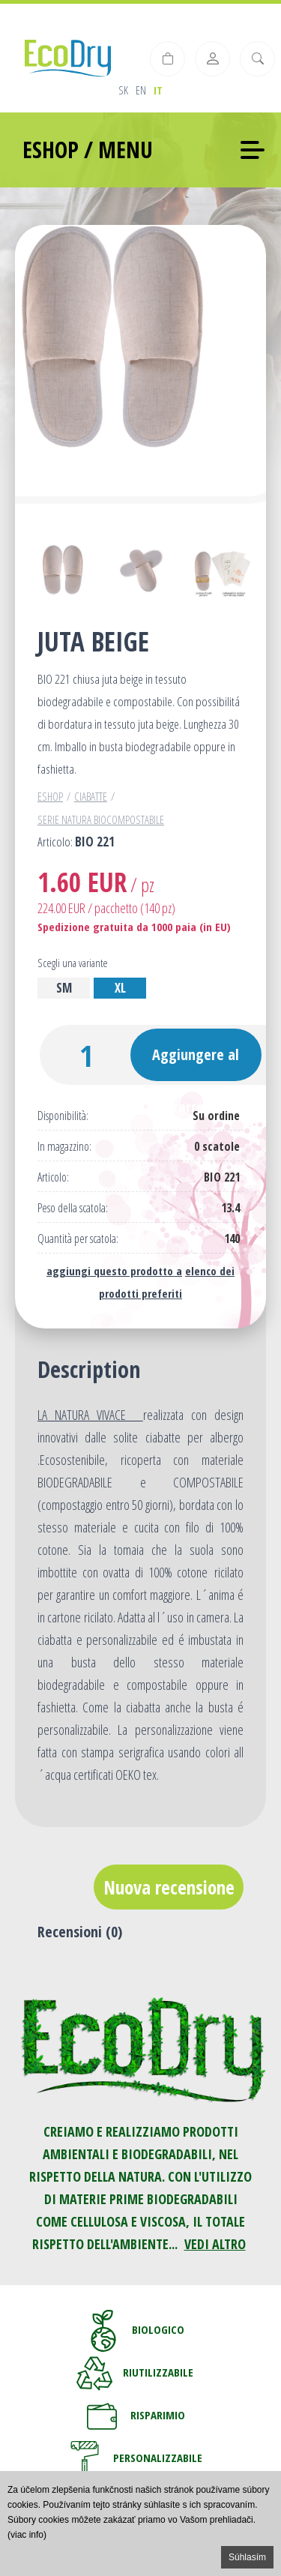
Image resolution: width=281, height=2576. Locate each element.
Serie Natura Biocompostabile (100, 819)
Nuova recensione (169, 1887)
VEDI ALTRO (215, 2244)
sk (123, 89)
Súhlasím (247, 2557)
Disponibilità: (62, 1116)
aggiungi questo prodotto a (114, 1270)
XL (120, 987)
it (158, 89)
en (141, 89)
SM (64, 987)
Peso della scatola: (72, 1208)
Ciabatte (90, 796)
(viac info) (26, 2535)
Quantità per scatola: (77, 1239)
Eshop (50, 796)
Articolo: (53, 1177)
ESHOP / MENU (87, 149)
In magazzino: (64, 1146)
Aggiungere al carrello (195, 1062)
